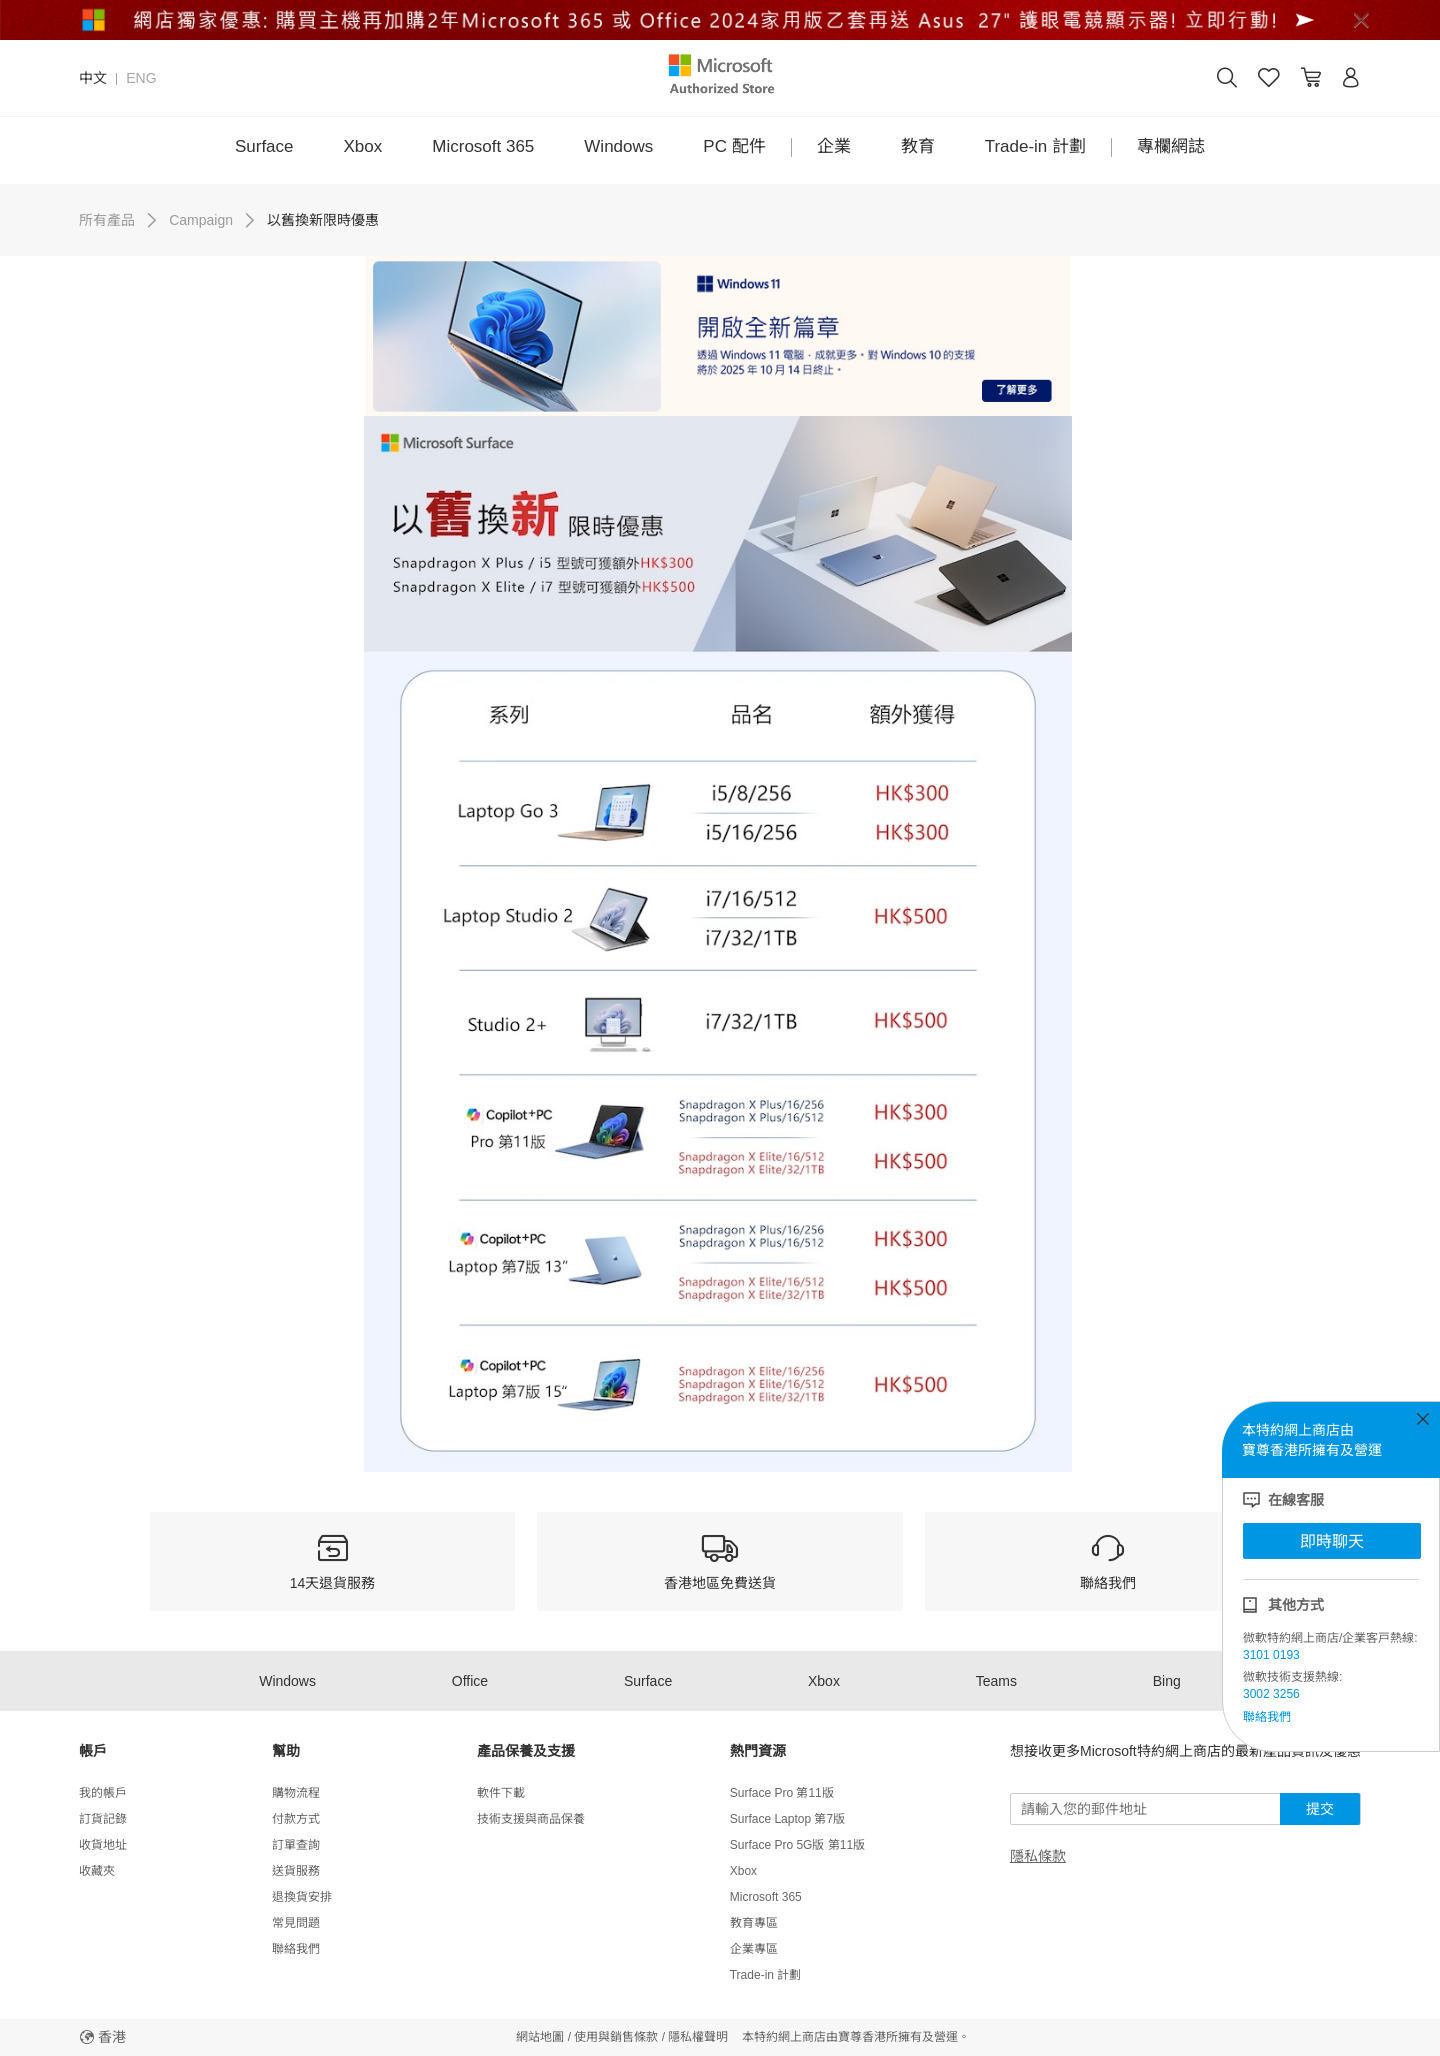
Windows (618, 146)
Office (470, 1681)
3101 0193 (1271, 1655)
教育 (918, 146)
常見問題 (296, 1923)
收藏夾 (97, 1871)
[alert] (720, 20)
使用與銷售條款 (616, 2037)
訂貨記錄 (103, 1819)
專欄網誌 (1171, 146)
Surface (264, 146)
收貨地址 (103, 1845)
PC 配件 (734, 146)
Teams (996, 1681)
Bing (1167, 1681)
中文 (93, 78)
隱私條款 (1038, 1856)
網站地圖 (540, 2037)
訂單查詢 (296, 1845)
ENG (141, 78)
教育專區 (754, 1923)
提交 (1320, 1809)
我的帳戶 (103, 1793)
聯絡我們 (1267, 1717)
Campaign (201, 220)
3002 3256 (1271, 1694)
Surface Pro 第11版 (782, 1793)
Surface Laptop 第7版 (787, 1819)
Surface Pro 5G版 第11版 (797, 1845)
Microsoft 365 (483, 146)
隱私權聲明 (698, 2037)
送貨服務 (296, 1871)
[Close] (1361, 20)
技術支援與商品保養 (531, 1819)
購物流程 (296, 1793)
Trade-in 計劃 (1035, 146)
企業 (834, 146)
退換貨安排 (302, 1897)
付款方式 (296, 1819)
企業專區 (754, 1949)
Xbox (363, 146)
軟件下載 (501, 1793)
